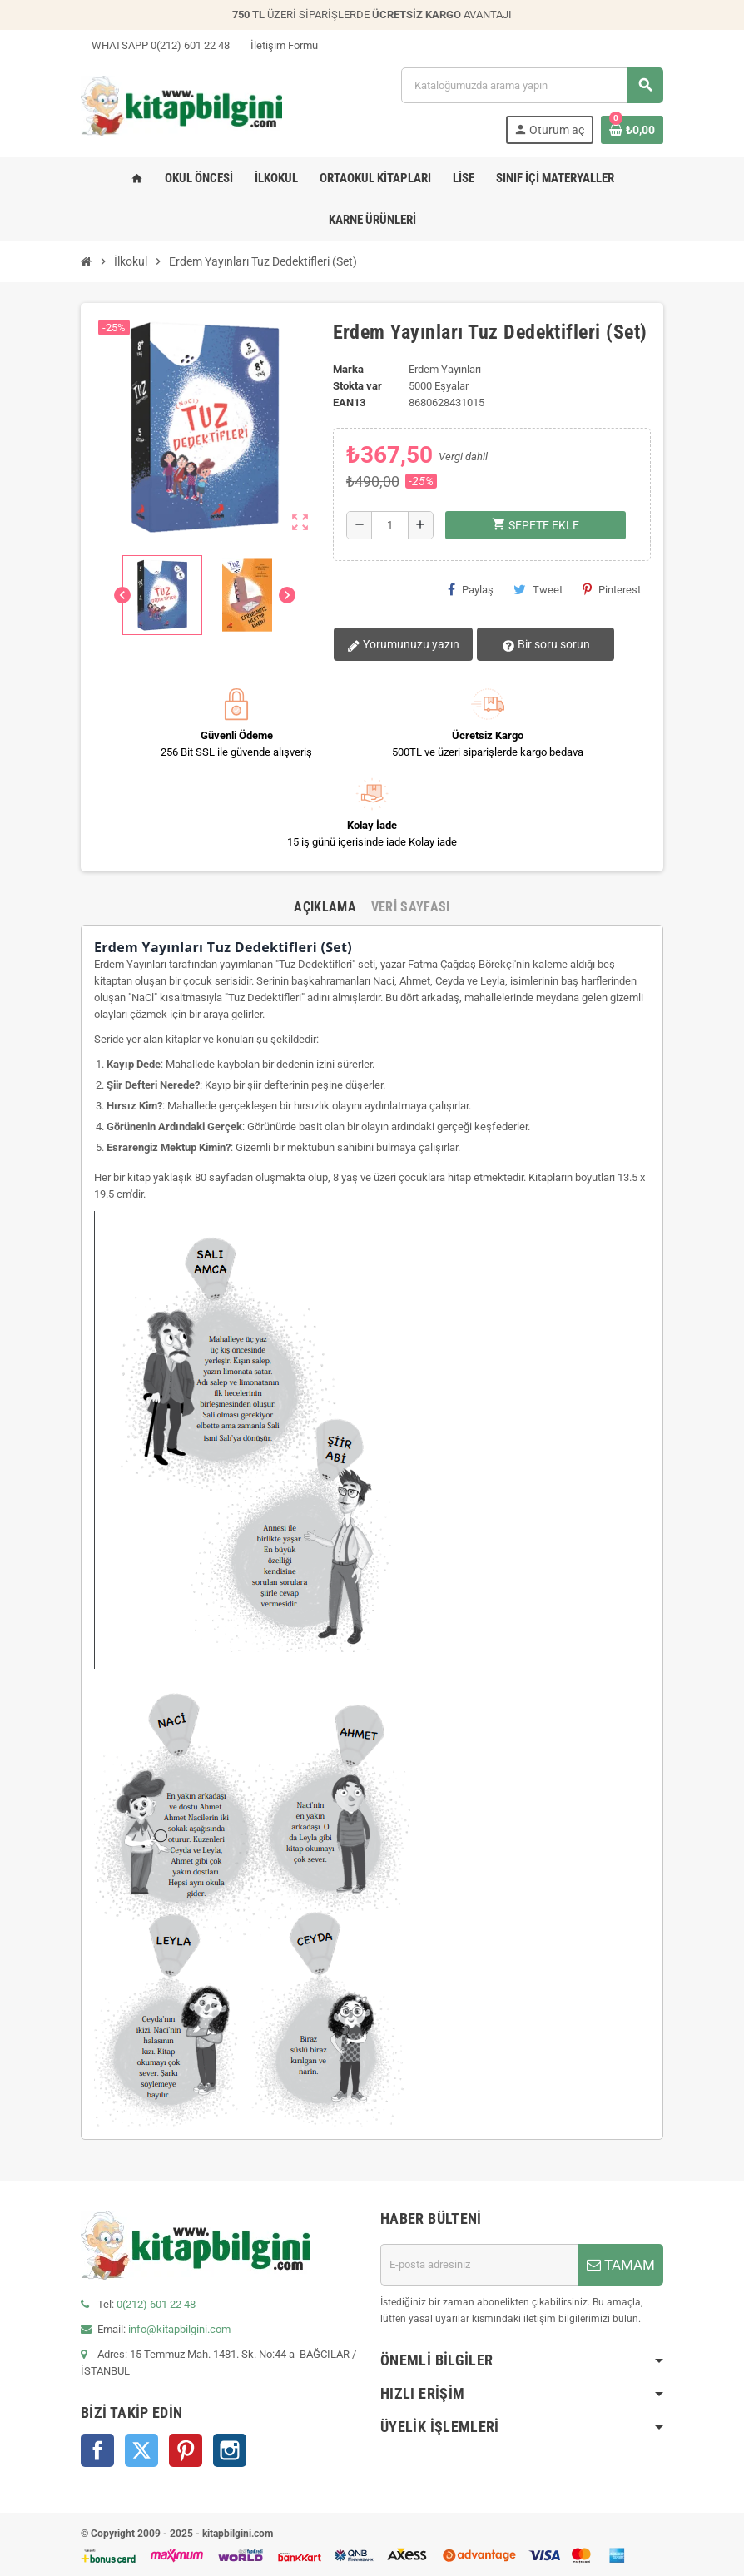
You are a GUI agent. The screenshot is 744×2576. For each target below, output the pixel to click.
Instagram (229, 2450)
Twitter (141, 2450)
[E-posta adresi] (479, 2265)
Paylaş (471, 589)
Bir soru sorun (539, 645)
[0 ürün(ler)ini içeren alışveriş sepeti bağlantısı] (632, 130)
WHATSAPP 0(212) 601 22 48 (155, 45)
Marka (348, 369)
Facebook (97, 2450)
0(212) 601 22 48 (156, 2304)
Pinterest (612, 589)
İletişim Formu (279, 45)
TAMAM (621, 2264)
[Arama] (531, 85)
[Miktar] (390, 525)
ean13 (349, 402)
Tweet (538, 589)
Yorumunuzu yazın (402, 645)
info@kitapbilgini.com (179, 2329)
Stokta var (357, 386)
